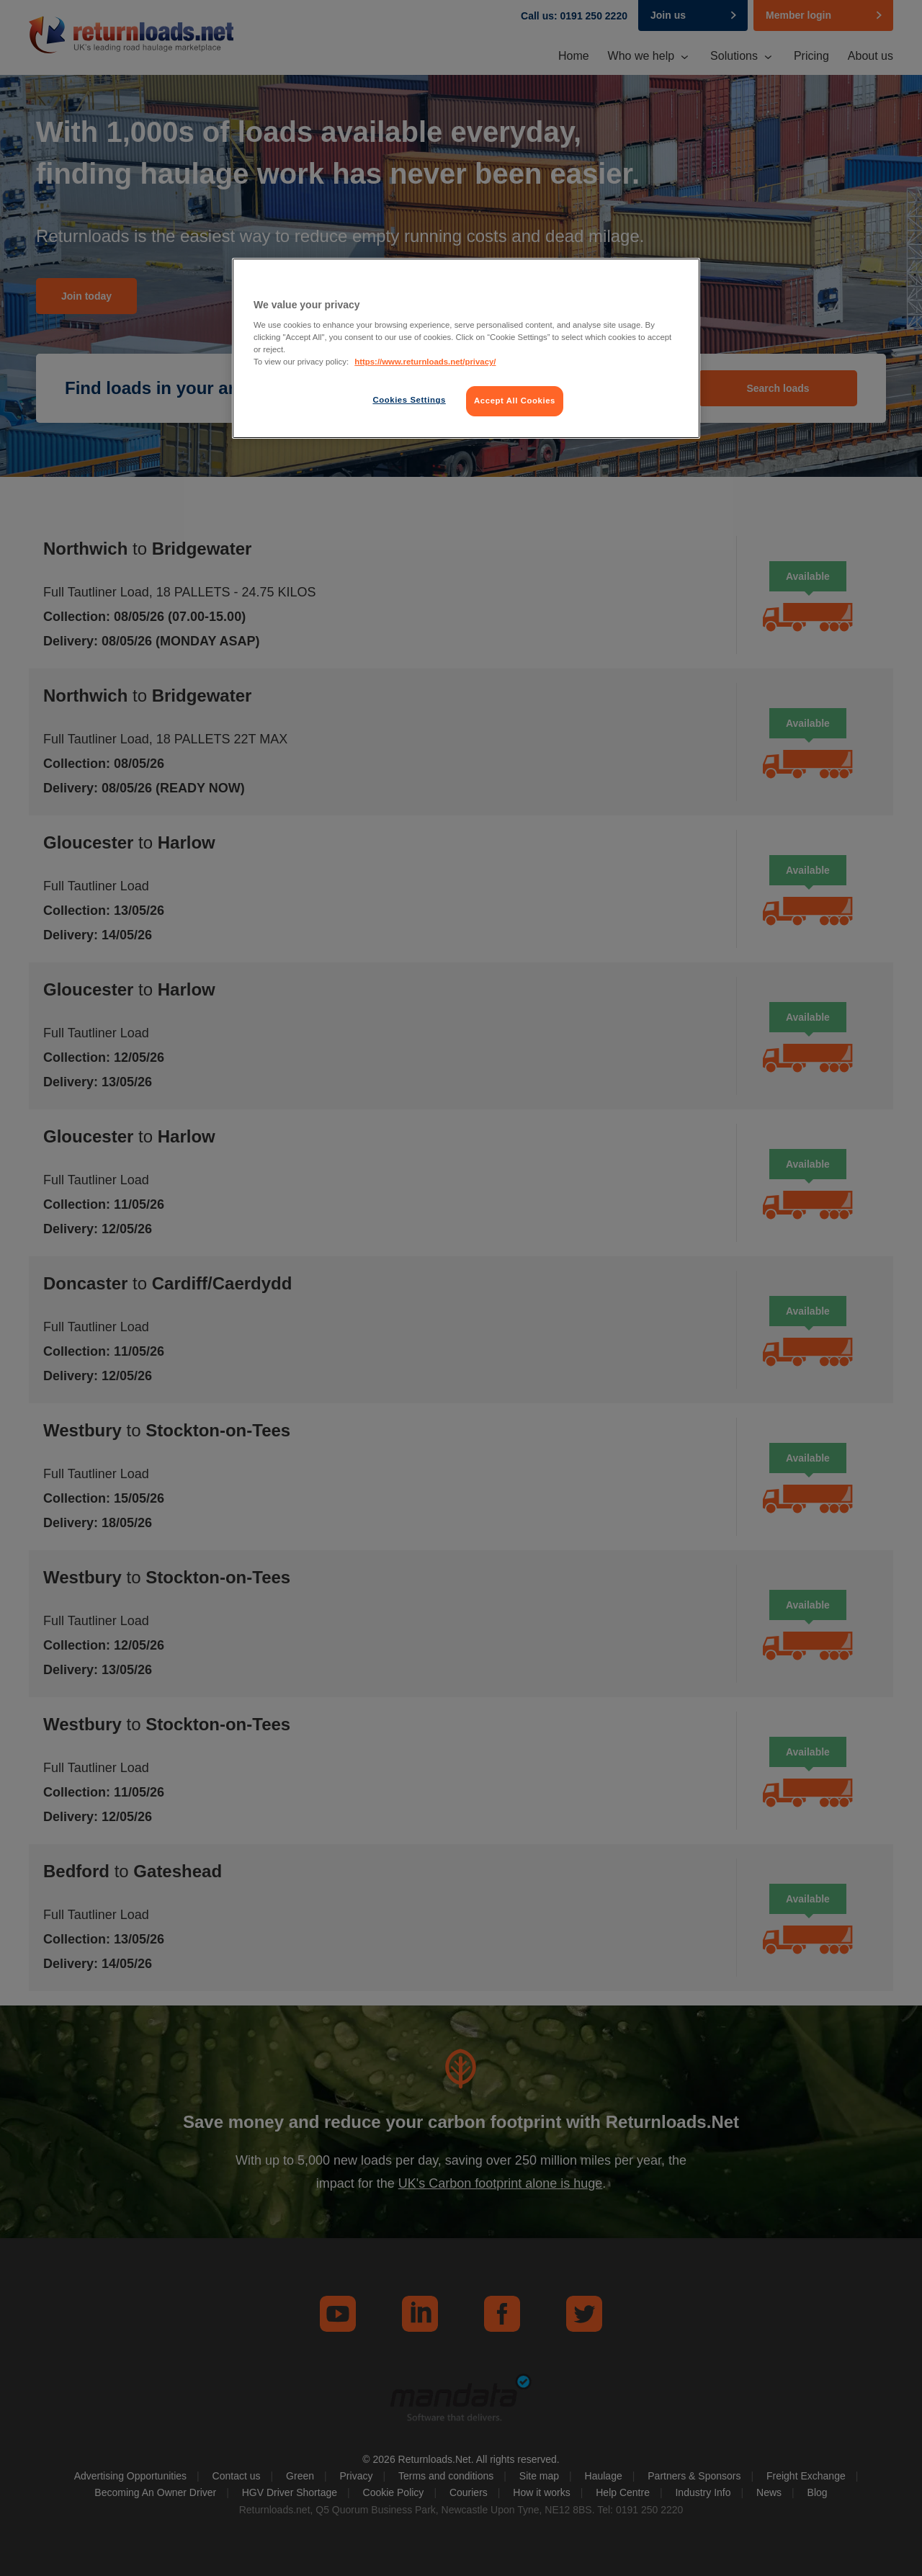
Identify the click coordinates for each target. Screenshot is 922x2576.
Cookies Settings (408, 399)
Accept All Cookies (514, 400)
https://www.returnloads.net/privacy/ (425, 361)
